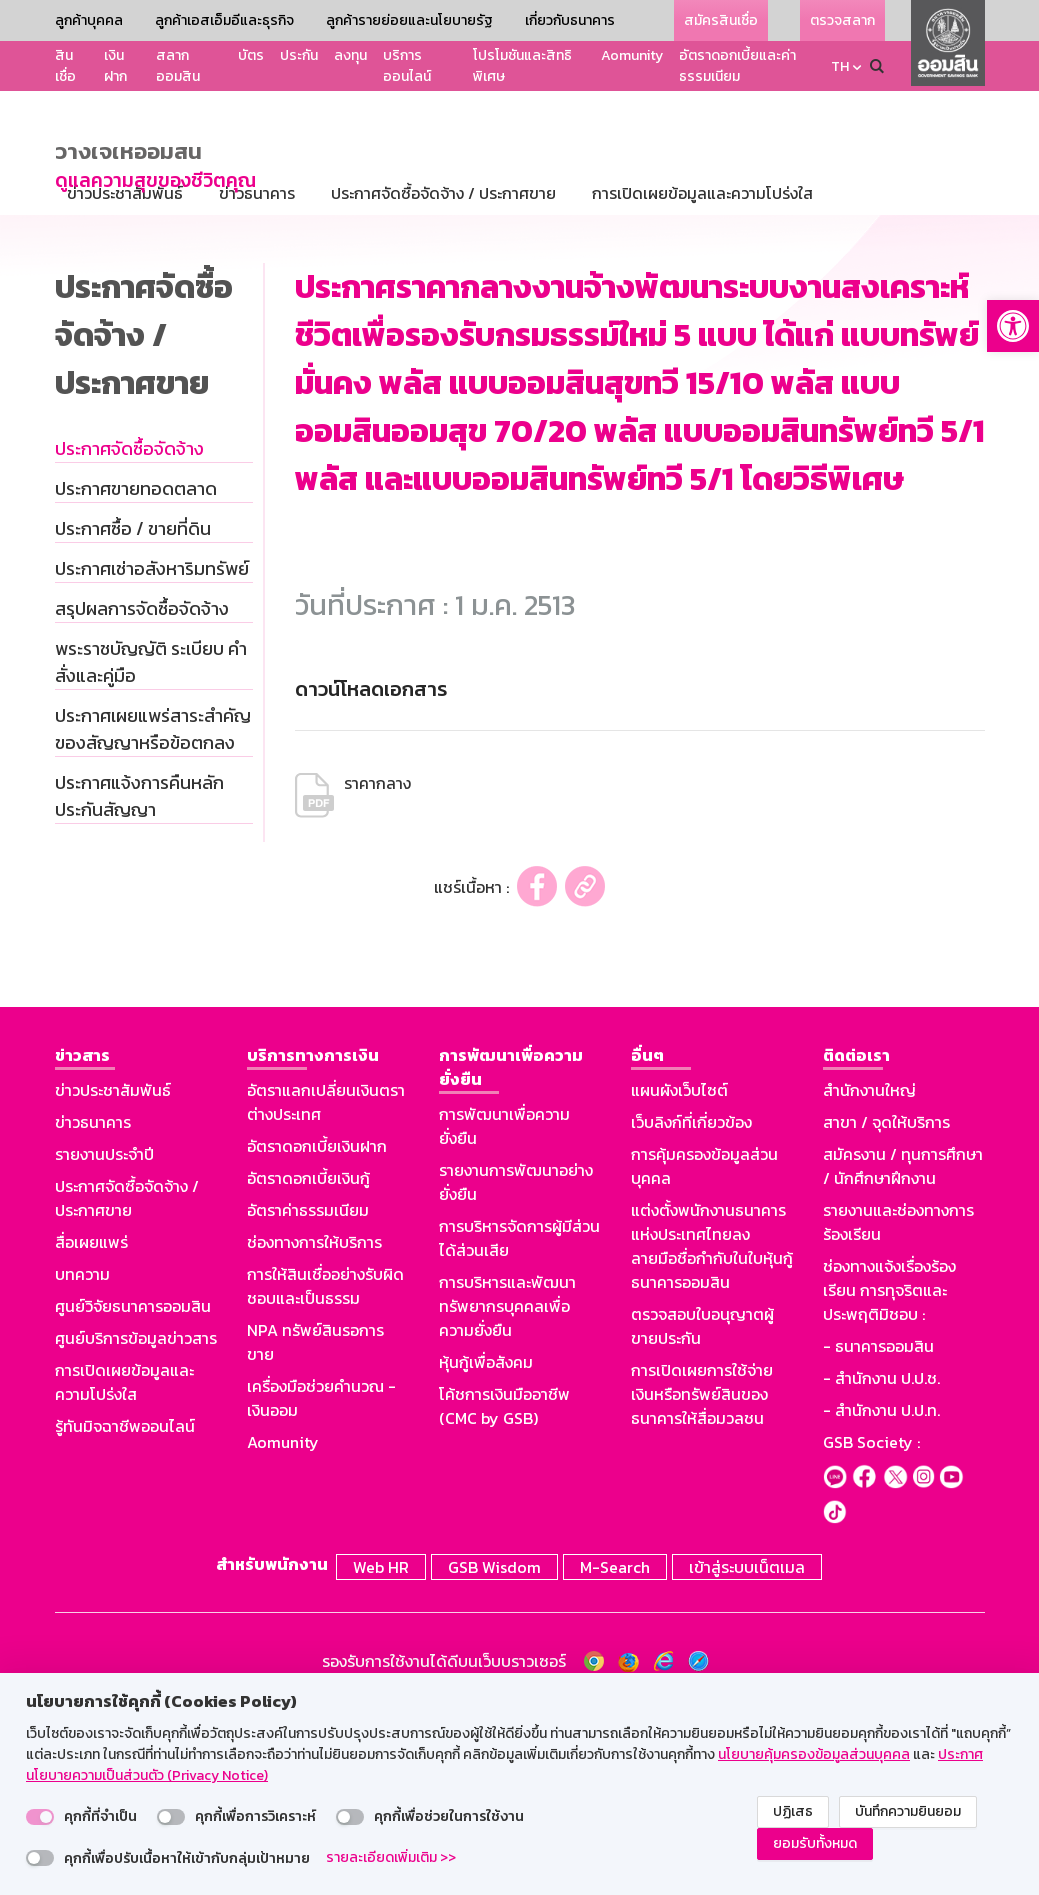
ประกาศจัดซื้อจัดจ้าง (129, 639)
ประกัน (299, 55)
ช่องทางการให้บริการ (314, 1433)
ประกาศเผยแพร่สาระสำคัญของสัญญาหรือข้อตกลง (153, 920)
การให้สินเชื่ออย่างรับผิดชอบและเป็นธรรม (325, 1477)
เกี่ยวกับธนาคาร (570, 20)
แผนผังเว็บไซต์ (679, 1281)
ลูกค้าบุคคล (89, 20)
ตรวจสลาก (842, 20)
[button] (1013, 326)
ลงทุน (350, 55)
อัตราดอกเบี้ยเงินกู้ (308, 1369)
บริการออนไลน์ (407, 66)
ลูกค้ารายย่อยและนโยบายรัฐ (409, 20)
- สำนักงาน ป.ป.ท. (881, 1601)
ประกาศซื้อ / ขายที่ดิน (133, 719)
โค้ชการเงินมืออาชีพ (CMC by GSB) (504, 1597)
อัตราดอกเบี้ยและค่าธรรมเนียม (737, 66)
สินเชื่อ (65, 66)
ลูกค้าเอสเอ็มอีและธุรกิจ (224, 20)
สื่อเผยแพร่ (91, 1433)
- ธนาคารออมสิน (878, 1537)
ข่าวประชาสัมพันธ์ (113, 1281)
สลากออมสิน (178, 66)
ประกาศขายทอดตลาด (136, 679)
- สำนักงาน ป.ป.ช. (881, 1569)
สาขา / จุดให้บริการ (886, 1313)
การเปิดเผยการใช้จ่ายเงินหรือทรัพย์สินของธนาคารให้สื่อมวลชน (702, 1585)
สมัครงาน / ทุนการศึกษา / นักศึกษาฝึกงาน (903, 1357)
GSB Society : (871, 1633)
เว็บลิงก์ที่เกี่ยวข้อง (691, 1313)
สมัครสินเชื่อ (721, 20)
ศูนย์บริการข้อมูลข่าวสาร (136, 1529)
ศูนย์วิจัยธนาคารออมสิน (133, 1497)
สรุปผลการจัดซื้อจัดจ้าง (142, 799)
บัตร (251, 55)
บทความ (82, 1465)
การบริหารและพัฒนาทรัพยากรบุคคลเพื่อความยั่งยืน (507, 1497)
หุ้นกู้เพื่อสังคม (486, 1553)
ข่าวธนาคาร (93, 1313)
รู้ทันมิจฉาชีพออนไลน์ (125, 1617)
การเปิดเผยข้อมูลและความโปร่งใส (124, 1573)
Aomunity (632, 55)
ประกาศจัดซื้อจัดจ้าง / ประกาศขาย (127, 1389)
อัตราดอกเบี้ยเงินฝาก (317, 1337)
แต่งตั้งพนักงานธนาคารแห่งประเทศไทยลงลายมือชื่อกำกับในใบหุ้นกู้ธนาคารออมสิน (712, 1437)
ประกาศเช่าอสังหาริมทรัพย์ (152, 759)
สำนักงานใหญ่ (869, 1281)
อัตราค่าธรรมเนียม (308, 1401)
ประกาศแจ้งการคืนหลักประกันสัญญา (139, 987)
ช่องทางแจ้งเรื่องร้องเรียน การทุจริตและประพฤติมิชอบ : (889, 1481)
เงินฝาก (115, 66)
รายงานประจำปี (104, 1345)
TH (840, 66)
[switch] (40, 1817)
